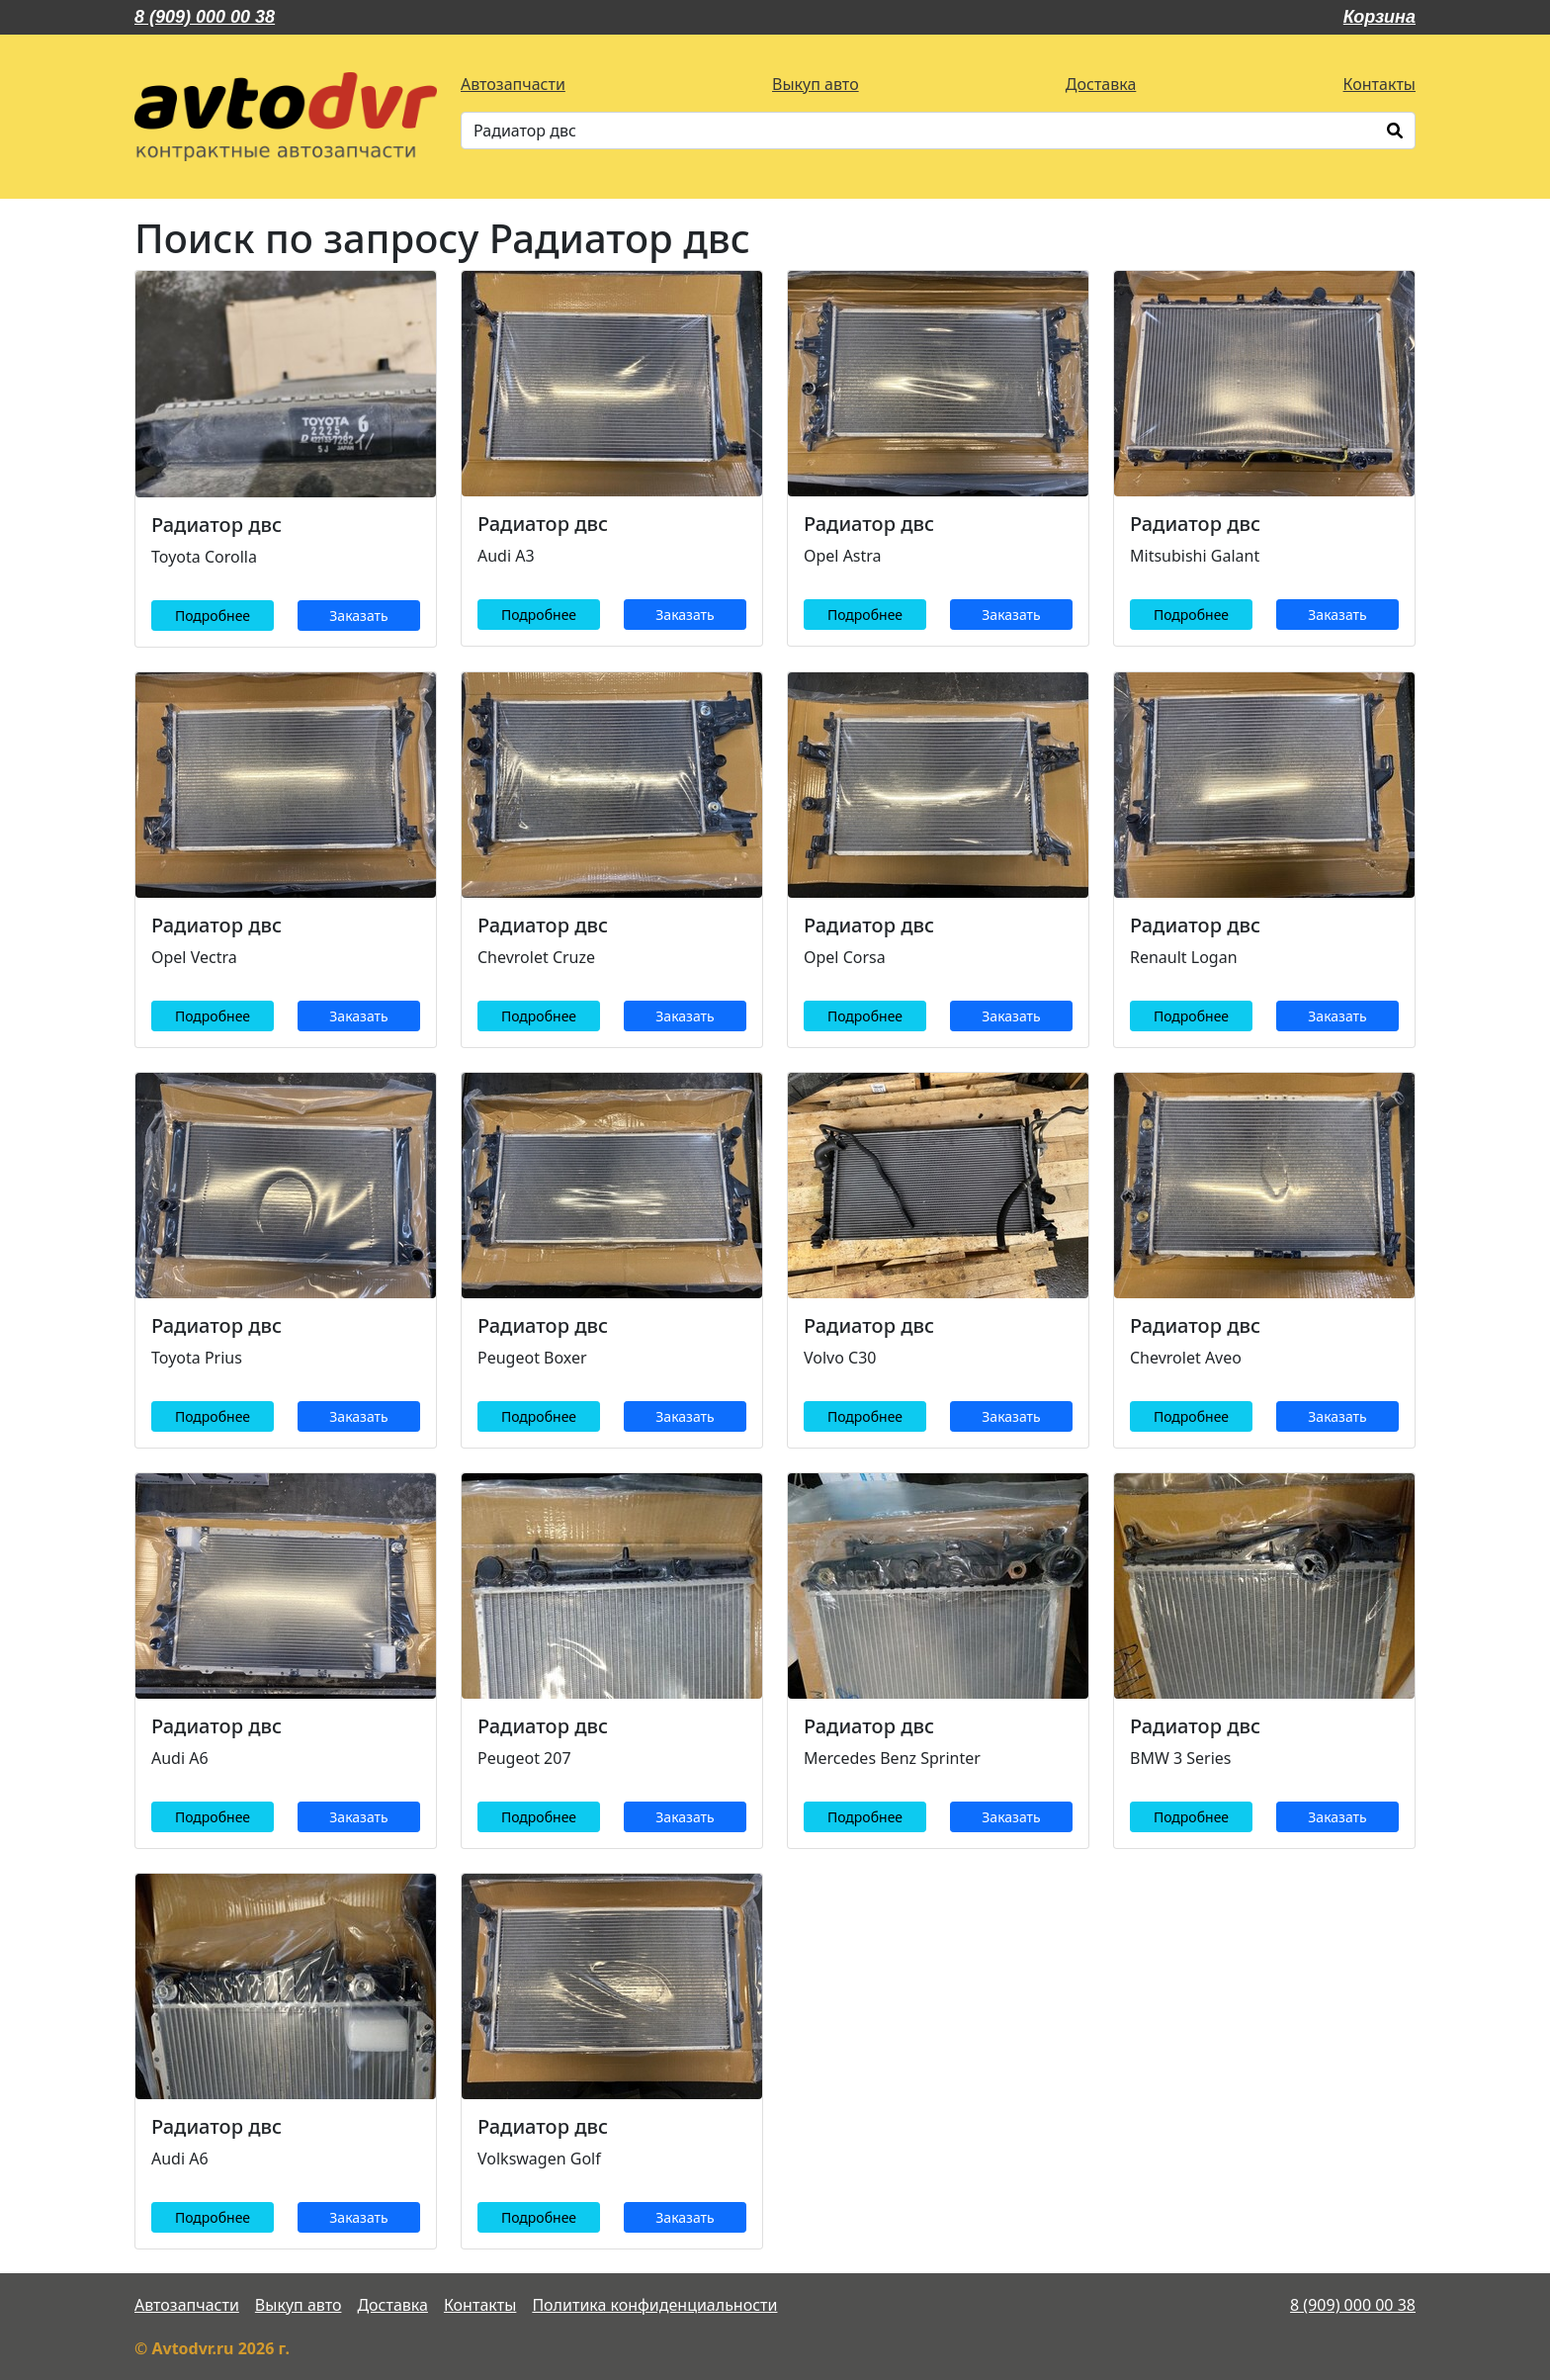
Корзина (1379, 17)
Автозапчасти (513, 84)
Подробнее (212, 615)
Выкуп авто (815, 84)
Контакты (1379, 84)
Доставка (1101, 84)
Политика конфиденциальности (654, 2305)
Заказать (358, 615)
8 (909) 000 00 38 (204, 17)
